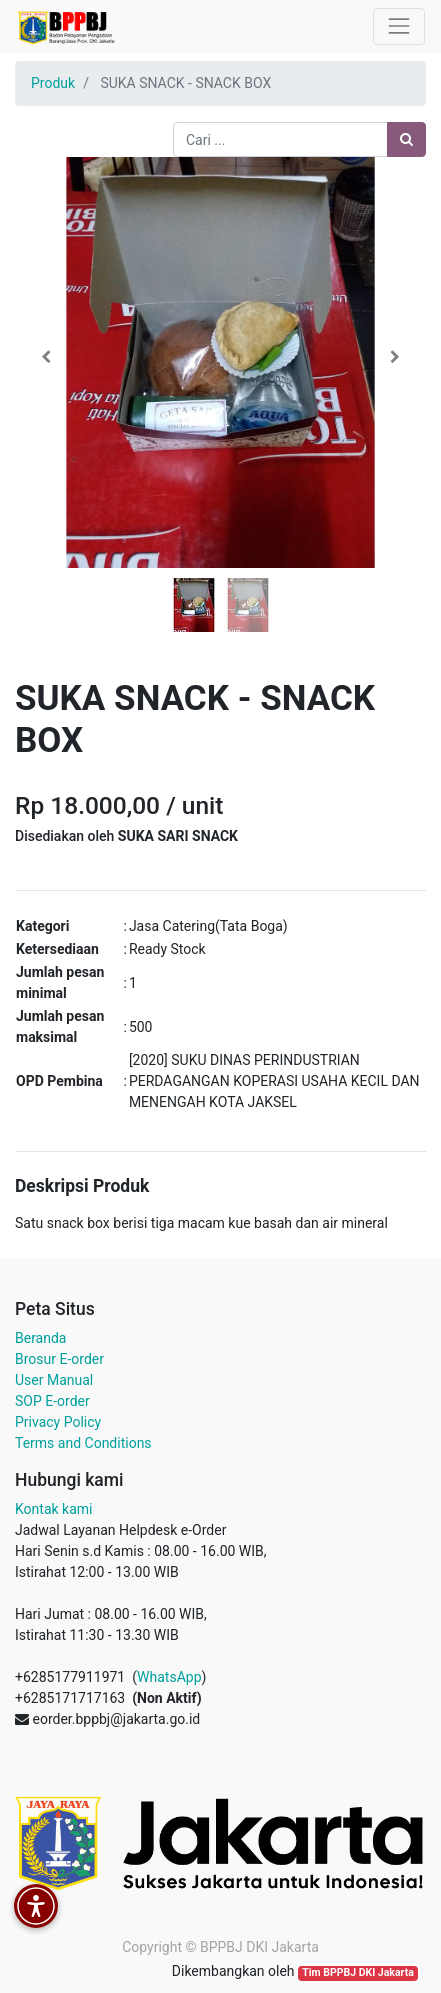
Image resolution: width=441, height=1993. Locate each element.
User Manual (54, 1380)
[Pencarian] (406, 139)
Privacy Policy (58, 1422)
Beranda (40, 1338)
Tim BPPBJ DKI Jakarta (358, 1972)
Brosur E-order (59, 1359)
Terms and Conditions (83, 1443)
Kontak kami (53, 1509)
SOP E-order (52, 1401)
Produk (53, 83)
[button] (46, 357)
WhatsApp (169, 1677)
